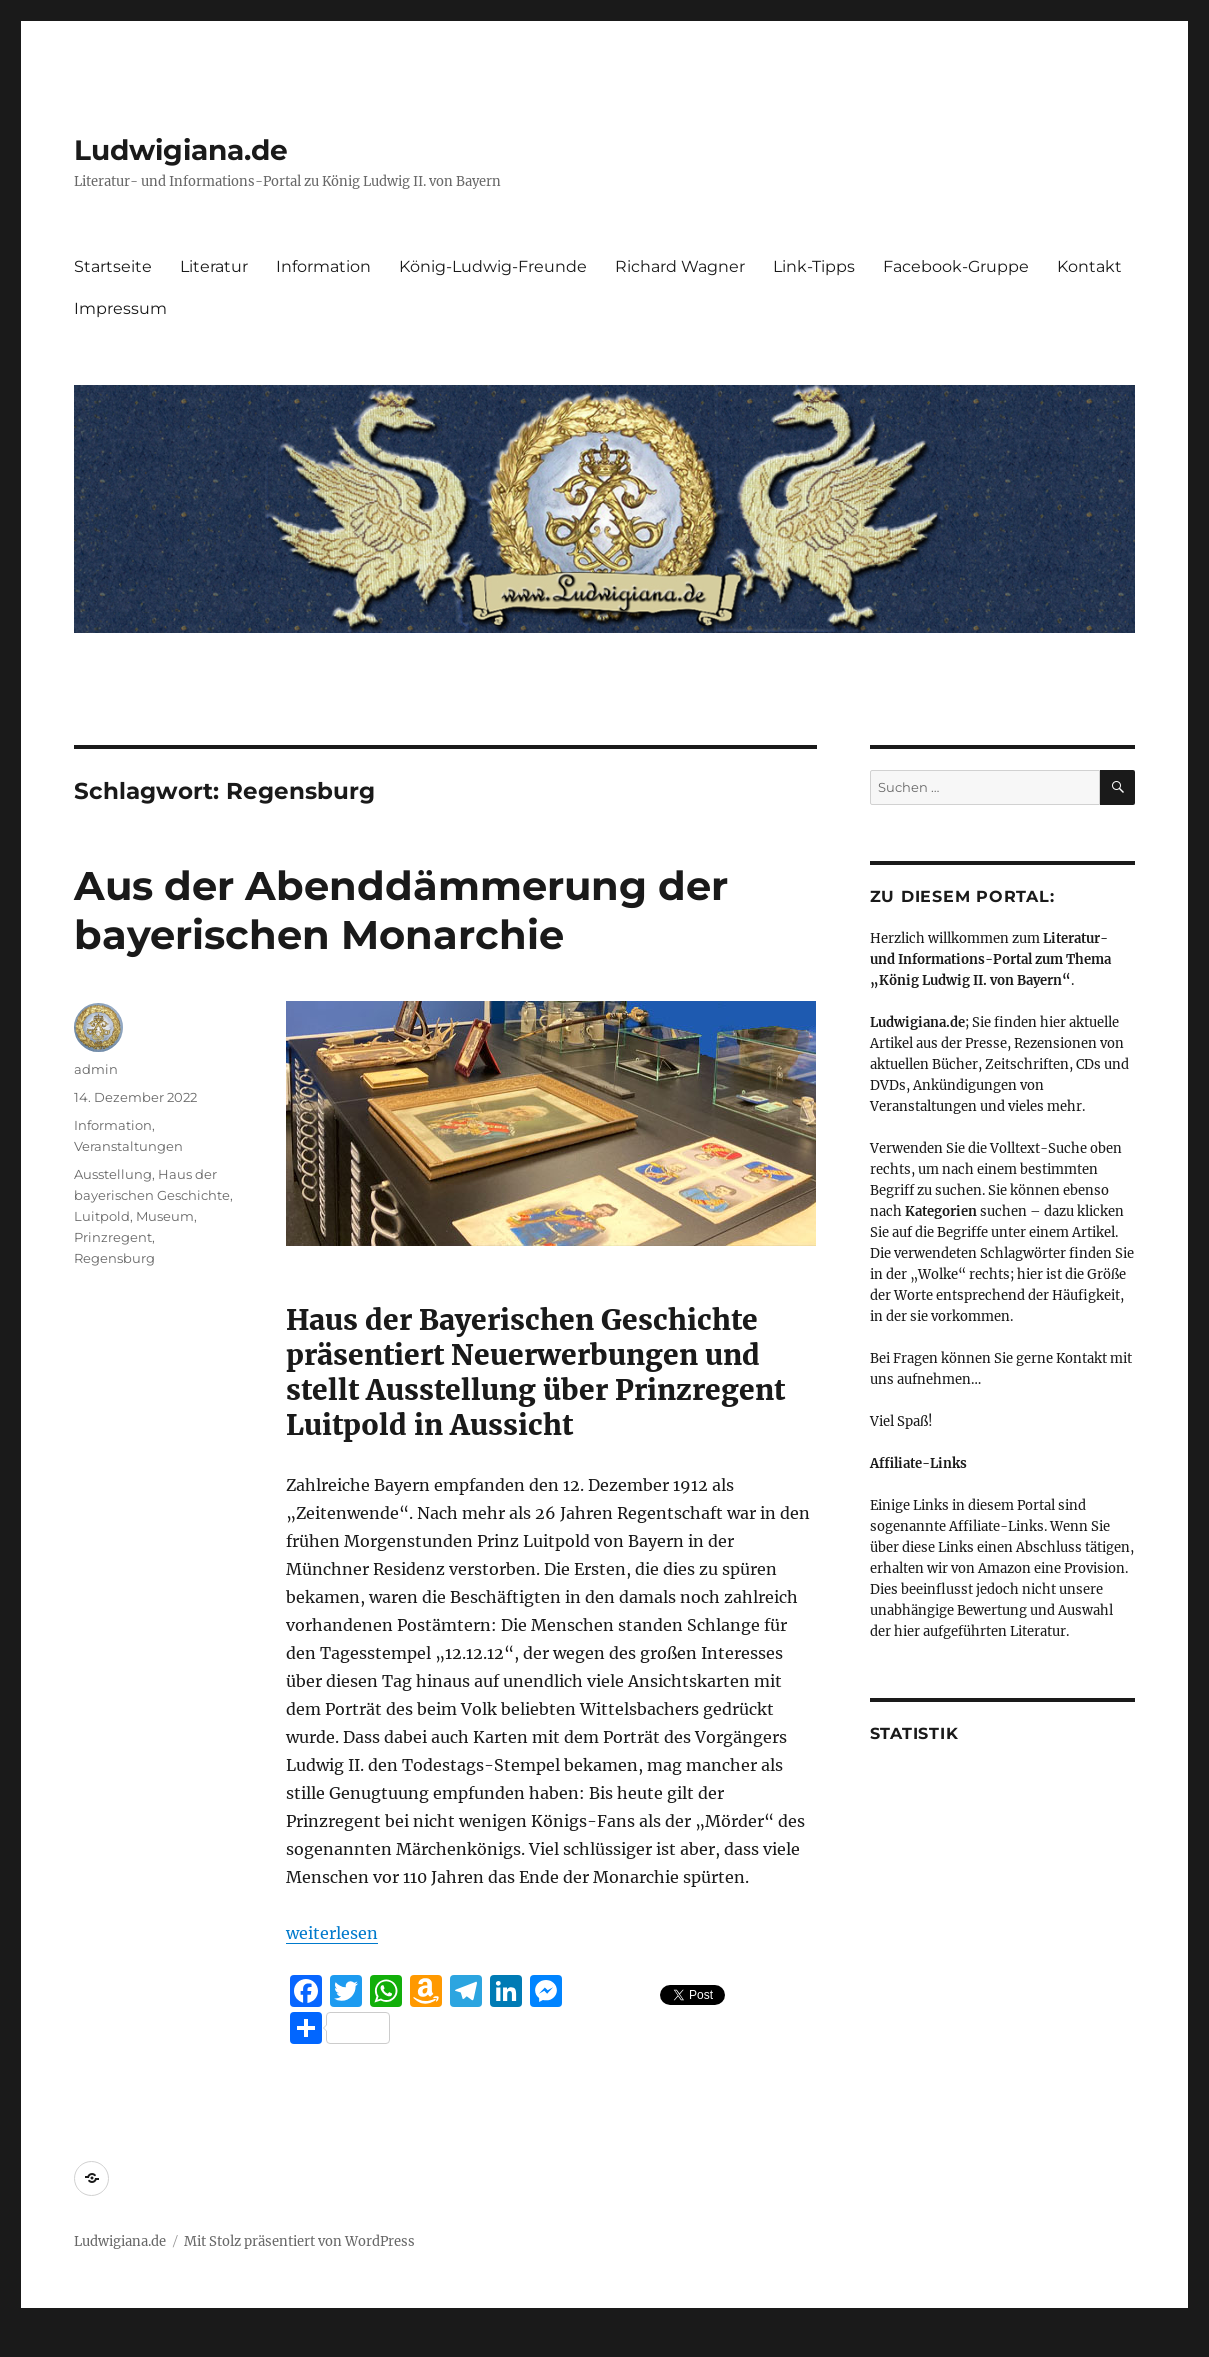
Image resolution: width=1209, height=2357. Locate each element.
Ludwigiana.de (181, 150)
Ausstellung (113, 1174)
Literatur (214, 266)
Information (323, 266)
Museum (165, 1216)
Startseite (113, 266)
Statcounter (47, 2343)
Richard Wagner (680, 266)
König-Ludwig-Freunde (493, 266)
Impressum (120, 308)
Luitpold (102, 1216)
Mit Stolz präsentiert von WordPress (299, 2241)
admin (96, 1069)
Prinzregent (113, 1237)
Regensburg (114, 1258)
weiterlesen (332, 1933)
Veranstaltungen (128, 1146)
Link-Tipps (814, 266)
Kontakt (1089, 266)
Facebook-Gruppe (956, 266)
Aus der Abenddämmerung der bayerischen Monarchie (401, 910)
